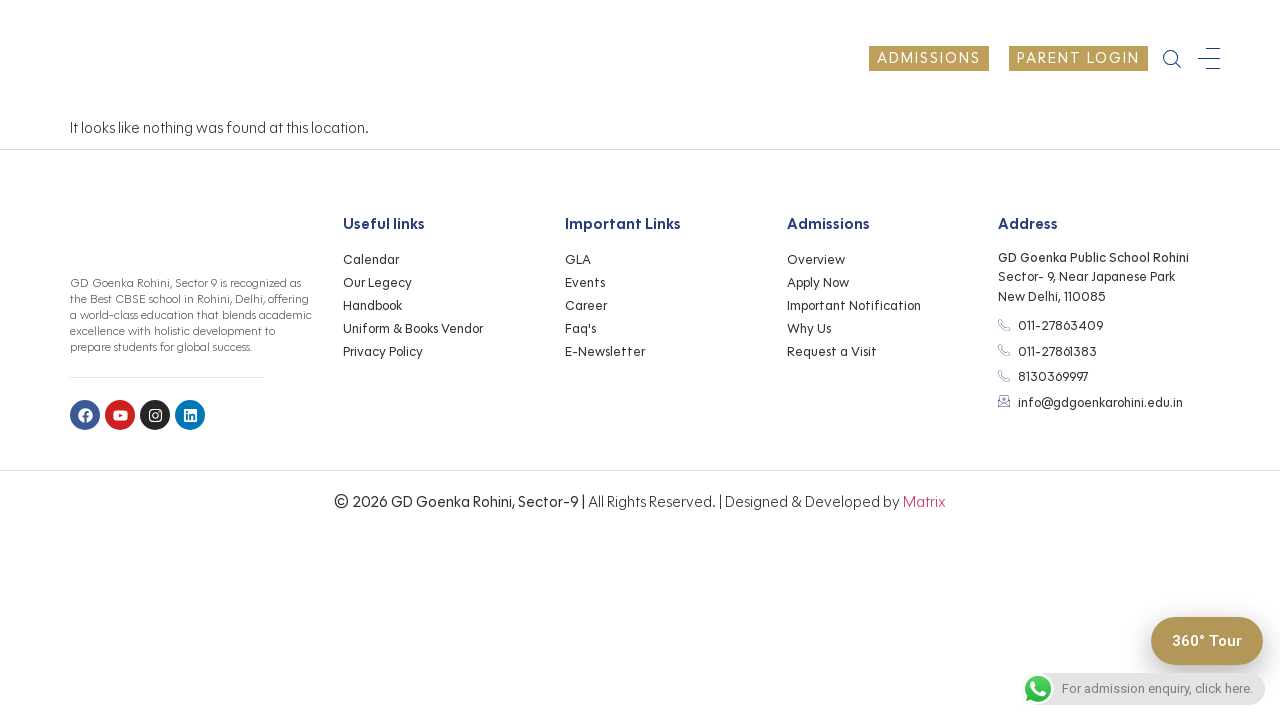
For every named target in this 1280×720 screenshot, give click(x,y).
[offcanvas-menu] (1209, 59)
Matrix (924, 502)
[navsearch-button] (1172, 59)
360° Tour (1200, 638)
